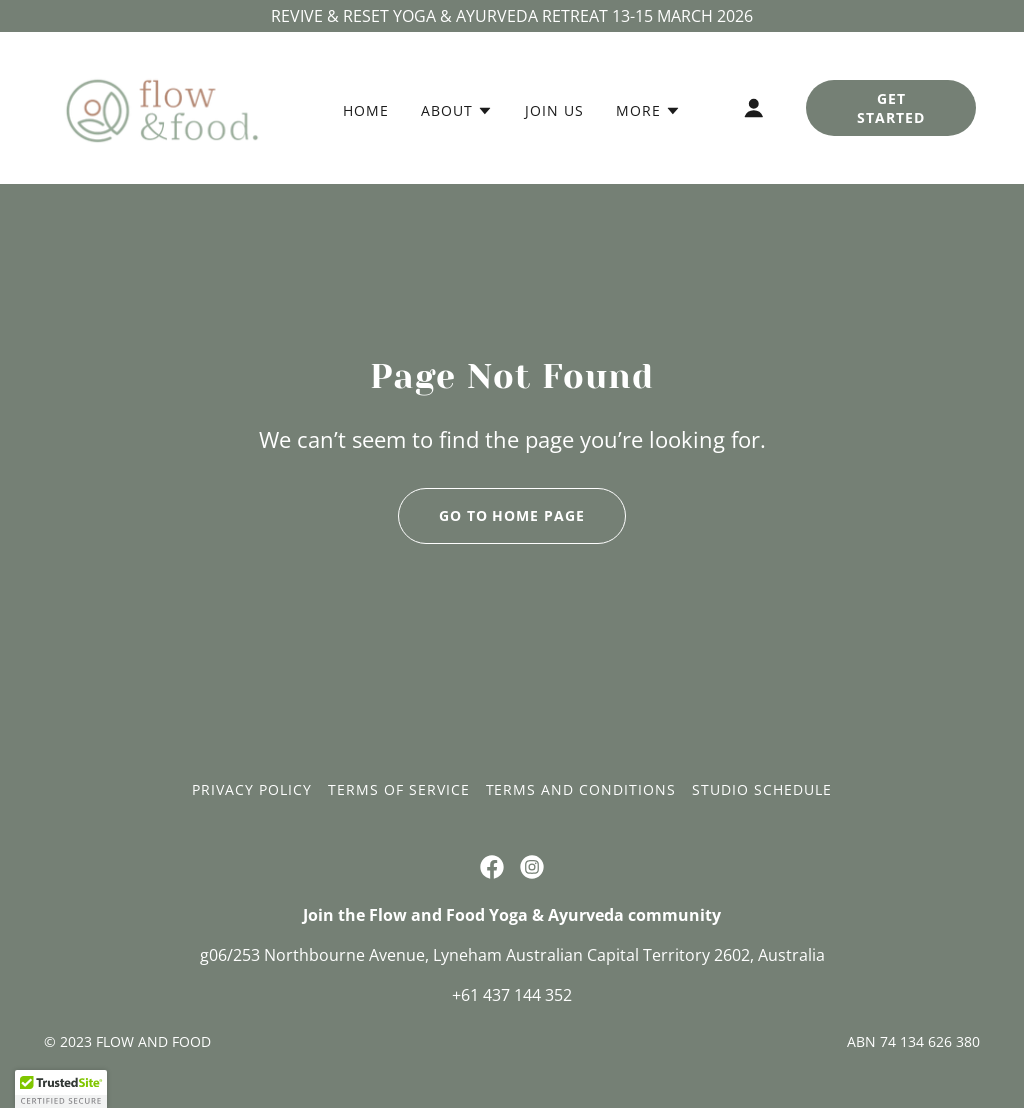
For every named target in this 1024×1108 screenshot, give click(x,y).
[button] (457, 111)
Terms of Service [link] (399, 789)
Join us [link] (554, 110)
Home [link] (366, 110)
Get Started (891, 108)
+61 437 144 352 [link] (512, 995)
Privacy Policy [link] (252, 789)
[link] (162, 106)
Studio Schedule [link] (762, 789)
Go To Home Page (512, 515)
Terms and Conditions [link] (581, 789)
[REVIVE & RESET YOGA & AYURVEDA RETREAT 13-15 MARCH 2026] (512, 16)
